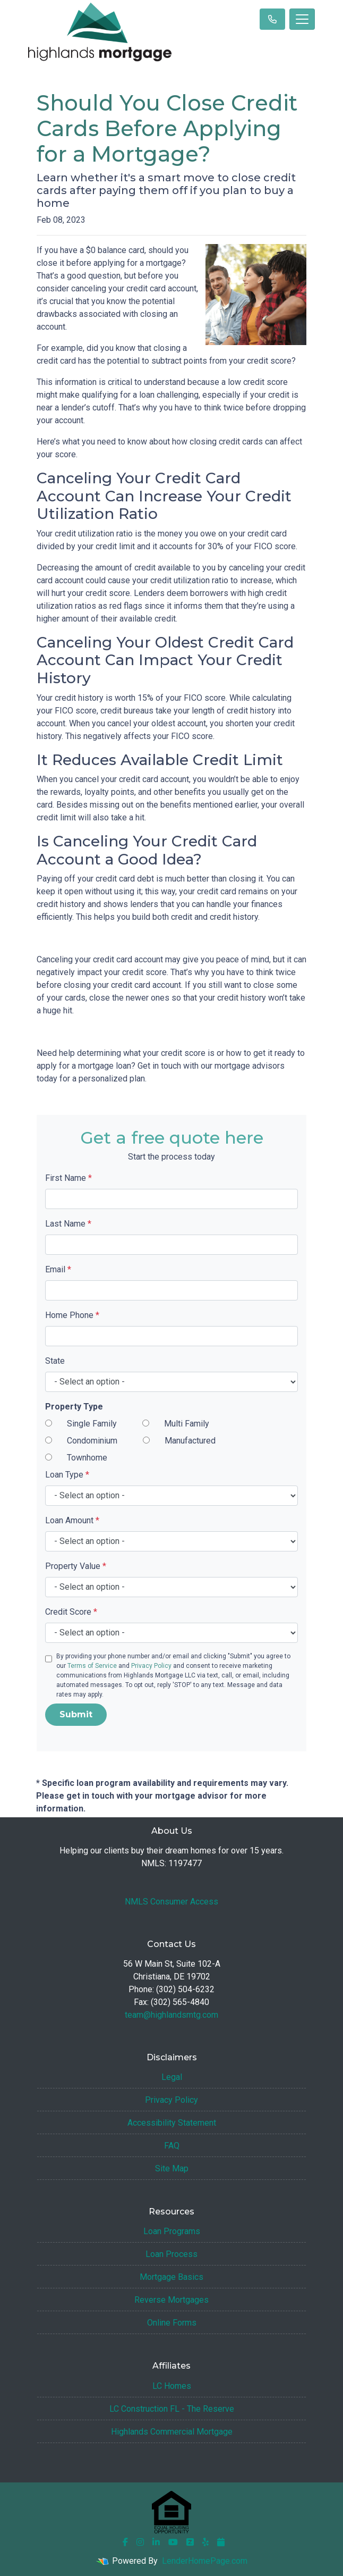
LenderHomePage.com (204, 2561)
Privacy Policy (151, 1665)
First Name (68, 1178)
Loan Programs (171, 2231)
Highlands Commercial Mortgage (172, 2432)
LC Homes (171, 2386)
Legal (171, 2077)
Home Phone (72, 1315)
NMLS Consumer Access (171, 1902)
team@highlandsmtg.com (171, 2015)
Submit (75, 1714)
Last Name (68, 1224)
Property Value (75, 1566)
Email (58, 1269)
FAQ (171, 2146)
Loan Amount (72, 1520)
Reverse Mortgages (171, 2300)
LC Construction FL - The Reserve (171, 2409)
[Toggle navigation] (302, 19)
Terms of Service (92, 1665)
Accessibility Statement (171, 2123)
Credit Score (71, 1612)
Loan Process (171, 2254)
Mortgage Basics (171, 2277)
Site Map (171, 2168)
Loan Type (67, 1475)
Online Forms (171, 2323)
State (55, 1361)
